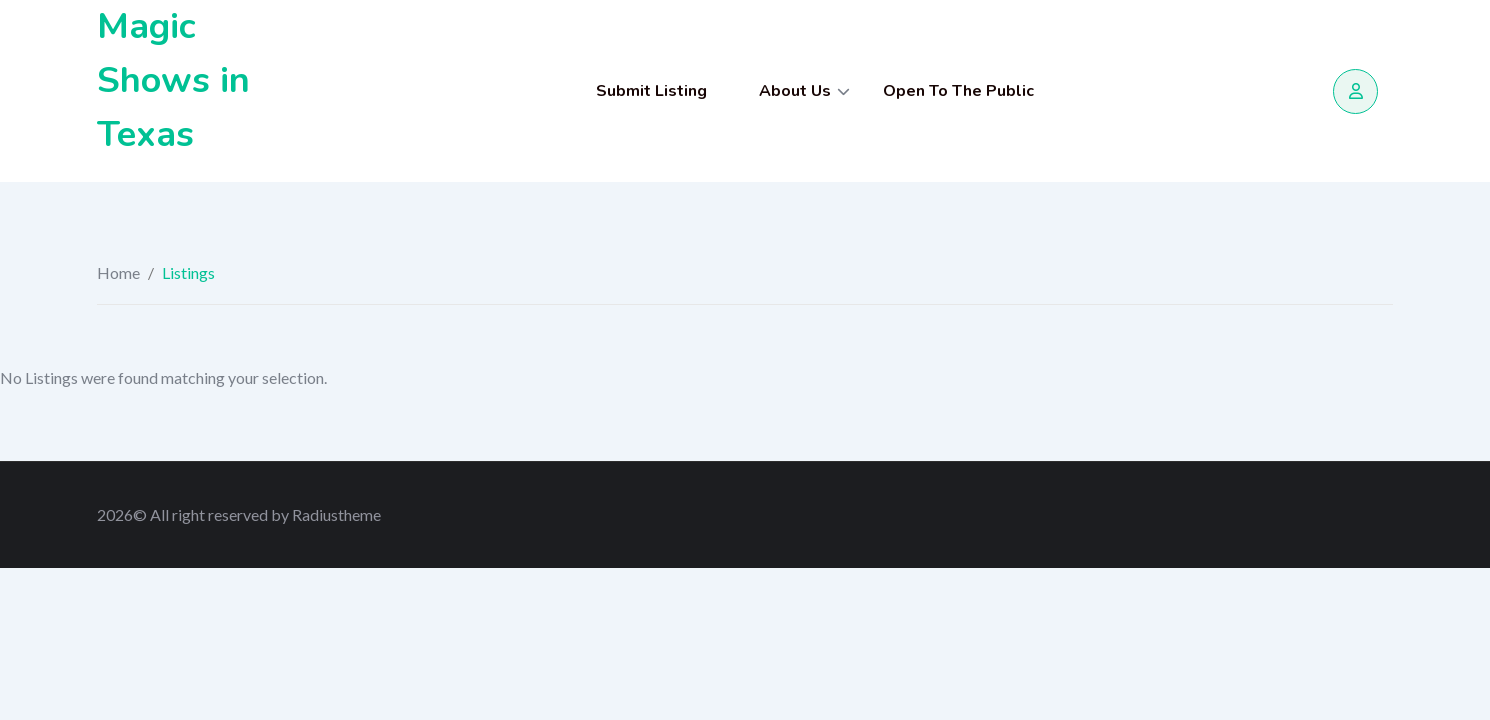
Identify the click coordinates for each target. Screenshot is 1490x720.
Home (118, 272)
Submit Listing (651, 91)
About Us (795, 91)
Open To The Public (958, 91)
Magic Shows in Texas (173, 80)
